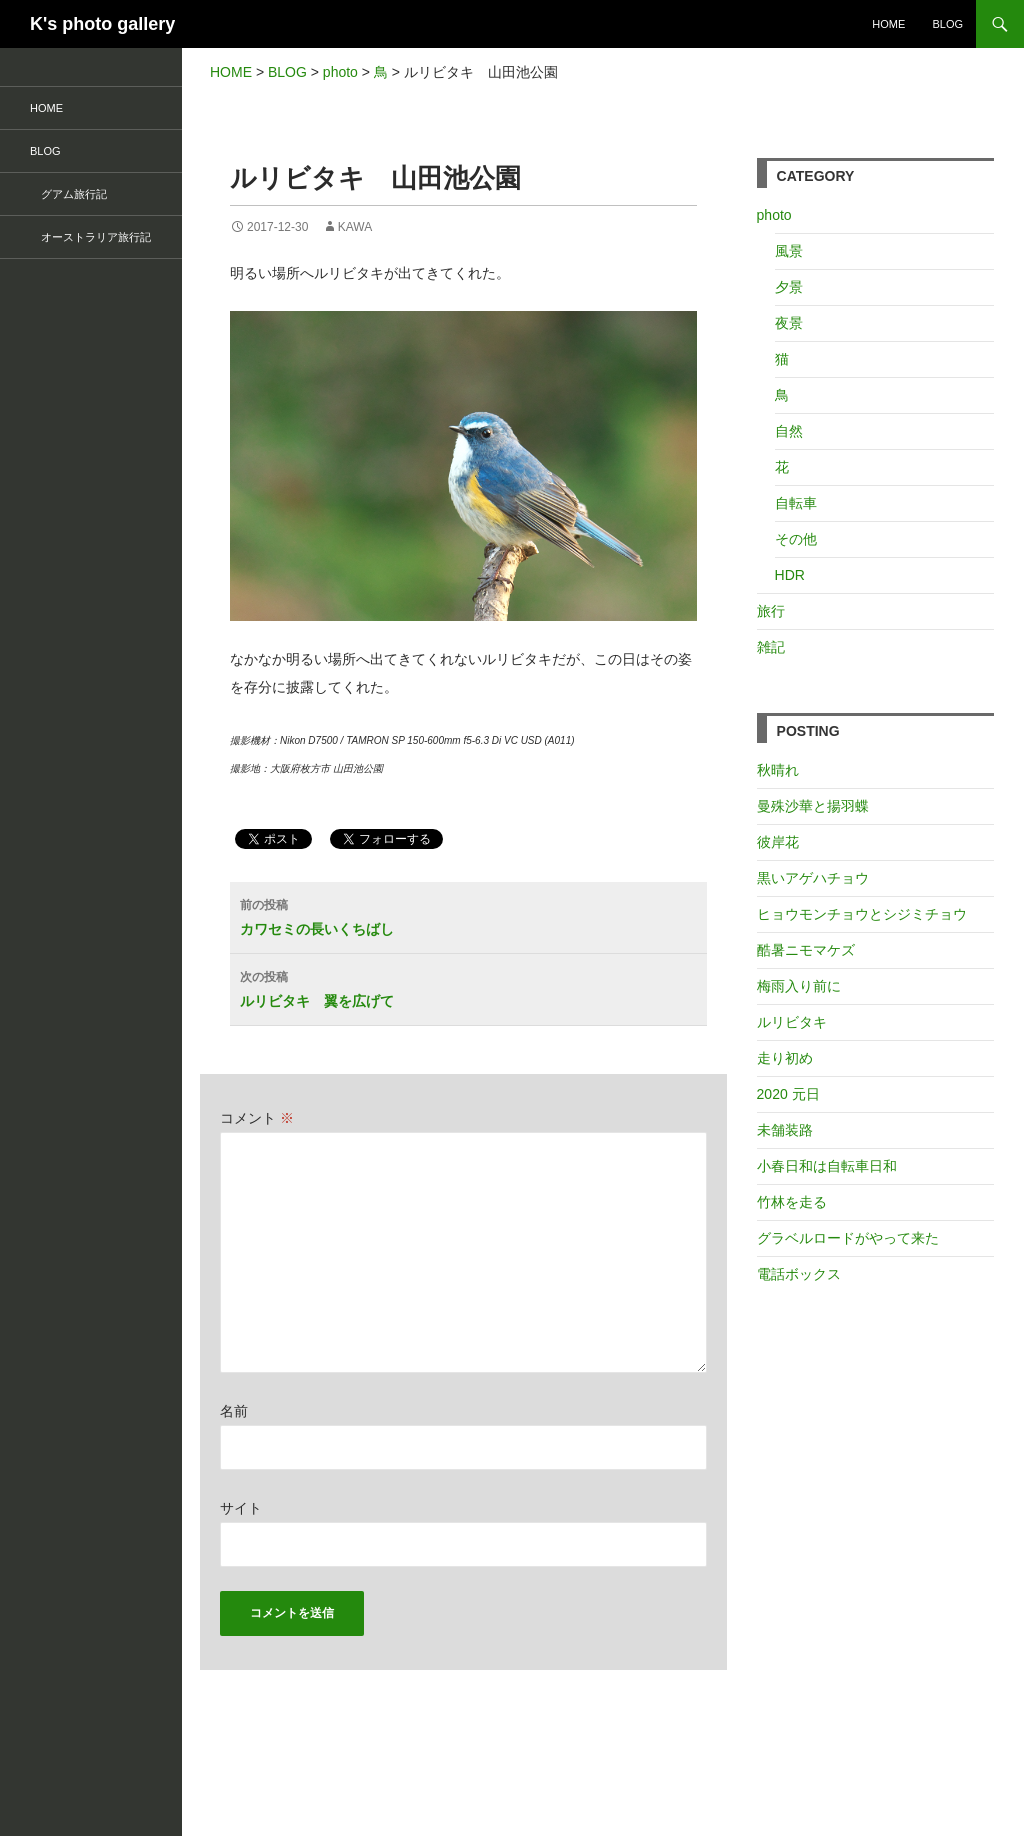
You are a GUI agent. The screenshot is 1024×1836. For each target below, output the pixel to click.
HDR (790, 575)
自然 (789, 431)
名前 (234, 1411)
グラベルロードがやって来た (848, 1238)
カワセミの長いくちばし (473, 915)
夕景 (789, 287)
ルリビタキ (792, 1022)
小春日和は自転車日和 (827, 1166)
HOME (888, 24)
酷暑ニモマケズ (806, 950)
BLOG (947, 24)
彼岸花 (778, 842)
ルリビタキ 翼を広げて (473, 987)
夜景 (789, 323)
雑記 (771, 647)
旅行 (771, 611)
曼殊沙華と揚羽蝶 (813, 806)
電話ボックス (799, 1274)
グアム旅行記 (68, 194)
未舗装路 (785, 1130)
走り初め (785, 1058)
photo (774, 215)
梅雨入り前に (799, 986)
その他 (796, 539)
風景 (789, 251)
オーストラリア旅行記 (90, 237)
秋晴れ (778, 770)
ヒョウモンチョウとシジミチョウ (862, 914)
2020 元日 (788, 1094)
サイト (241, 1508)
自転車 (796, 503)
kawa (355, 227)
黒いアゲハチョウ (813, 878)
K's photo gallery (102, 24)
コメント (257, 1118)
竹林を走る (792, 1202)
